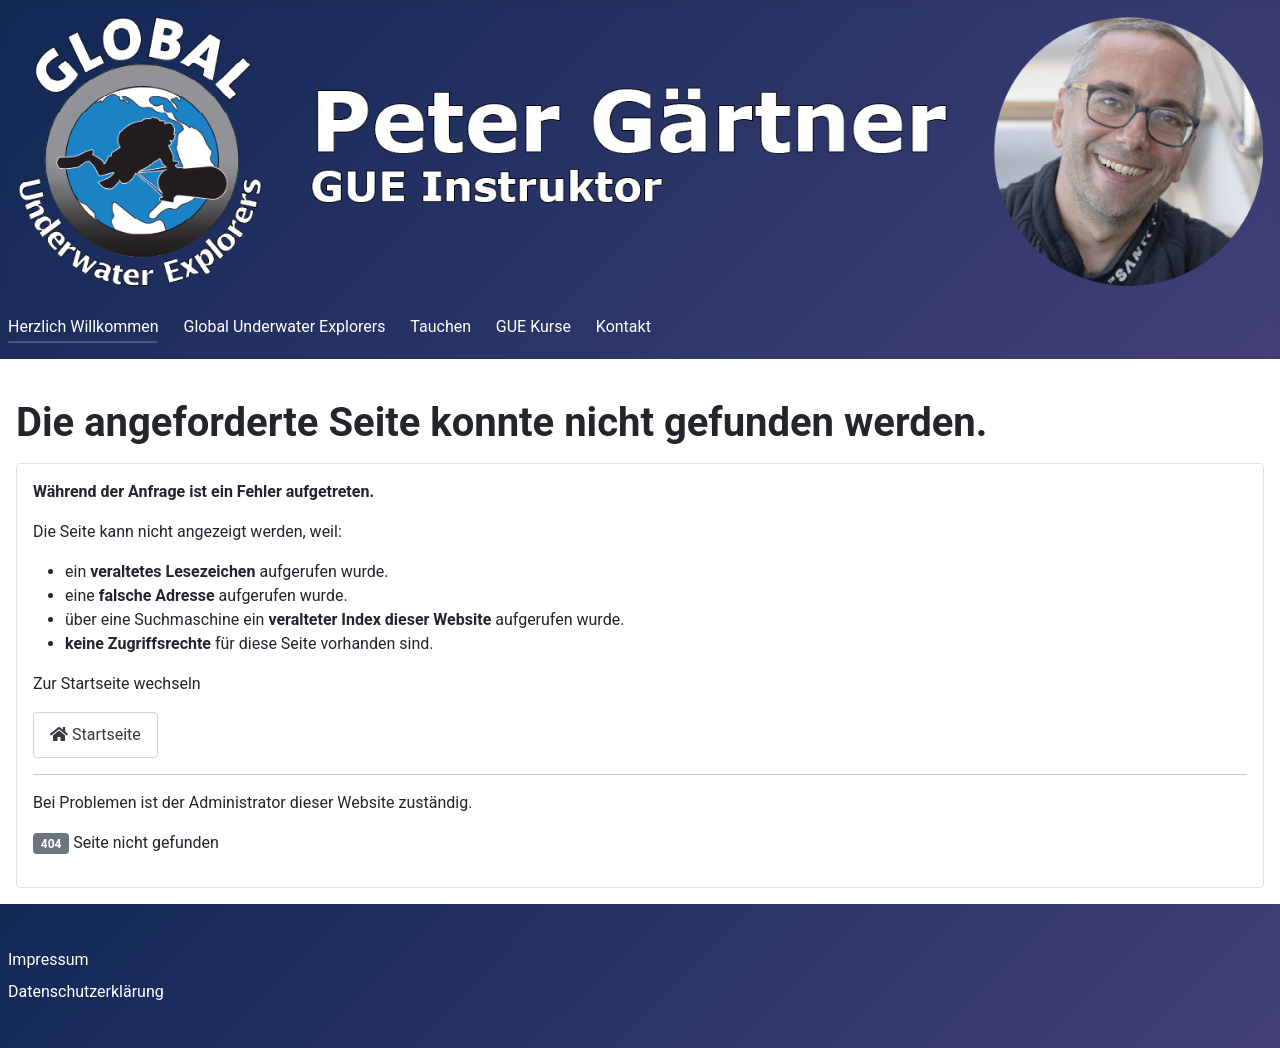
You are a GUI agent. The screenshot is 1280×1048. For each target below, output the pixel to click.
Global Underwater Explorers (284, 326)
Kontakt (623, 326)
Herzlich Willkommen (83, 326)
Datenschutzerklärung (86, 991)
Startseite (95, 734)
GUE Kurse (533, 326)
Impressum (48, 959)
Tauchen (440, 326)
